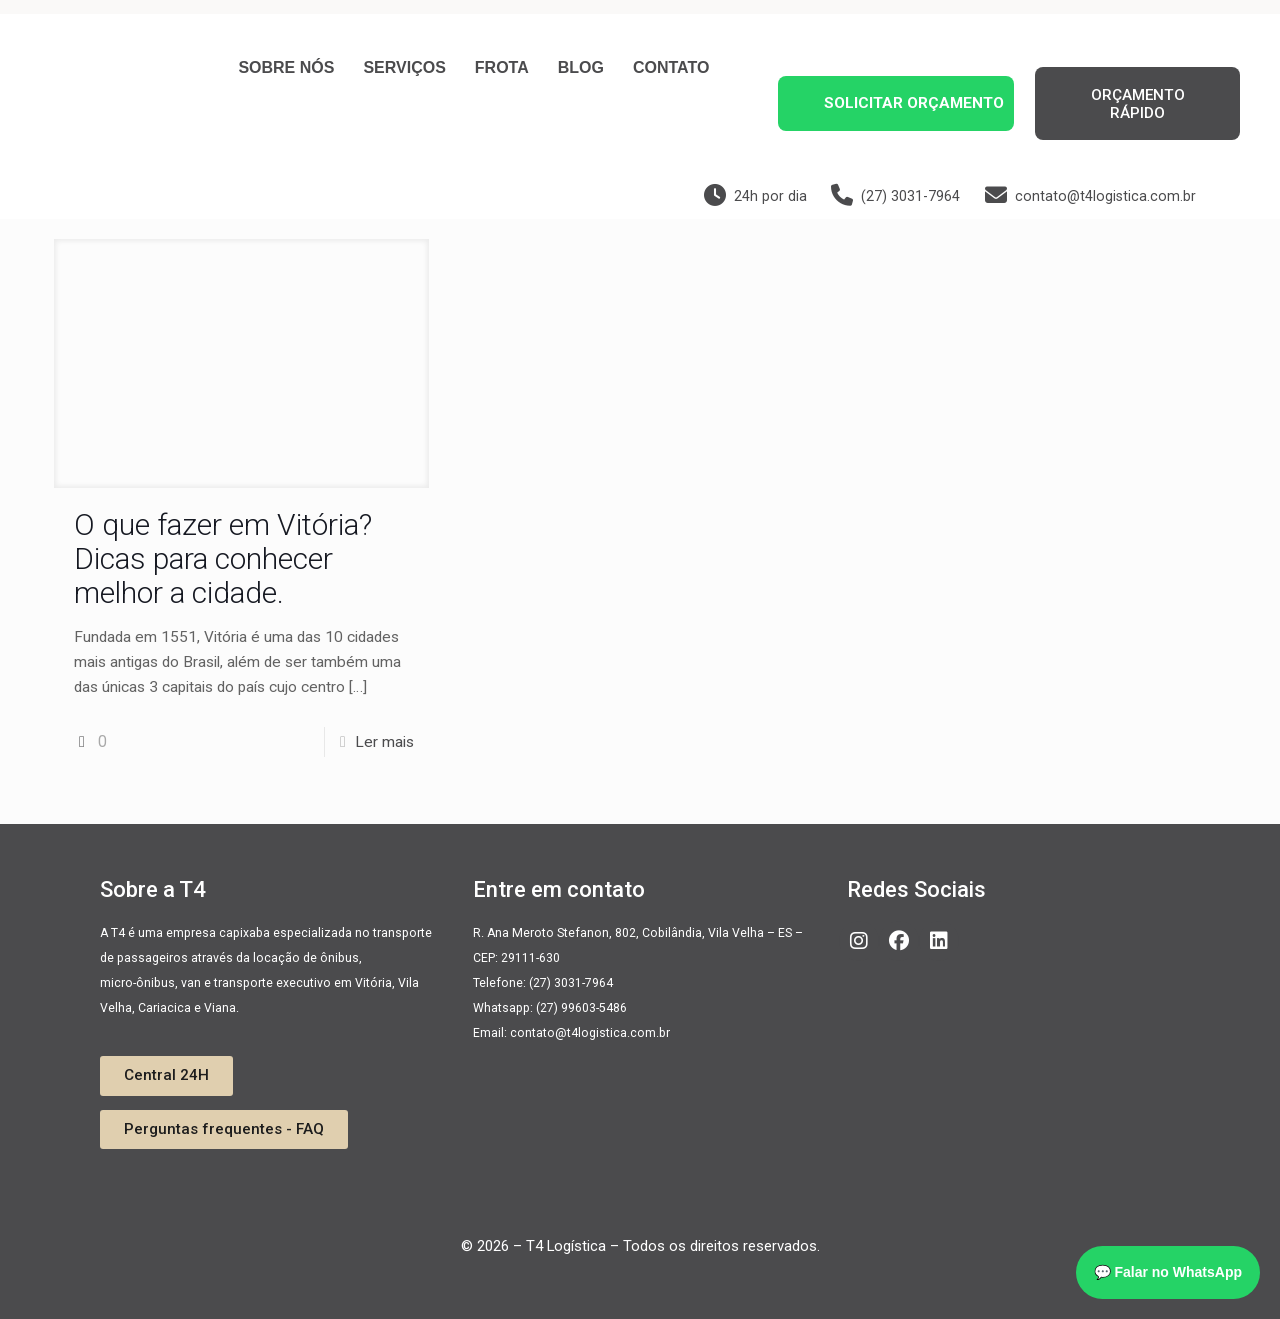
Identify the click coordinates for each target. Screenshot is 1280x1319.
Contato (671, 67)
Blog (581, 67)
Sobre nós (286, 67)
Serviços (404, 67)
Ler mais (384, 742)
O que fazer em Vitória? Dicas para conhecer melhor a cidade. (223, 558)
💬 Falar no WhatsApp (1168, 1272)
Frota (502, 67)
